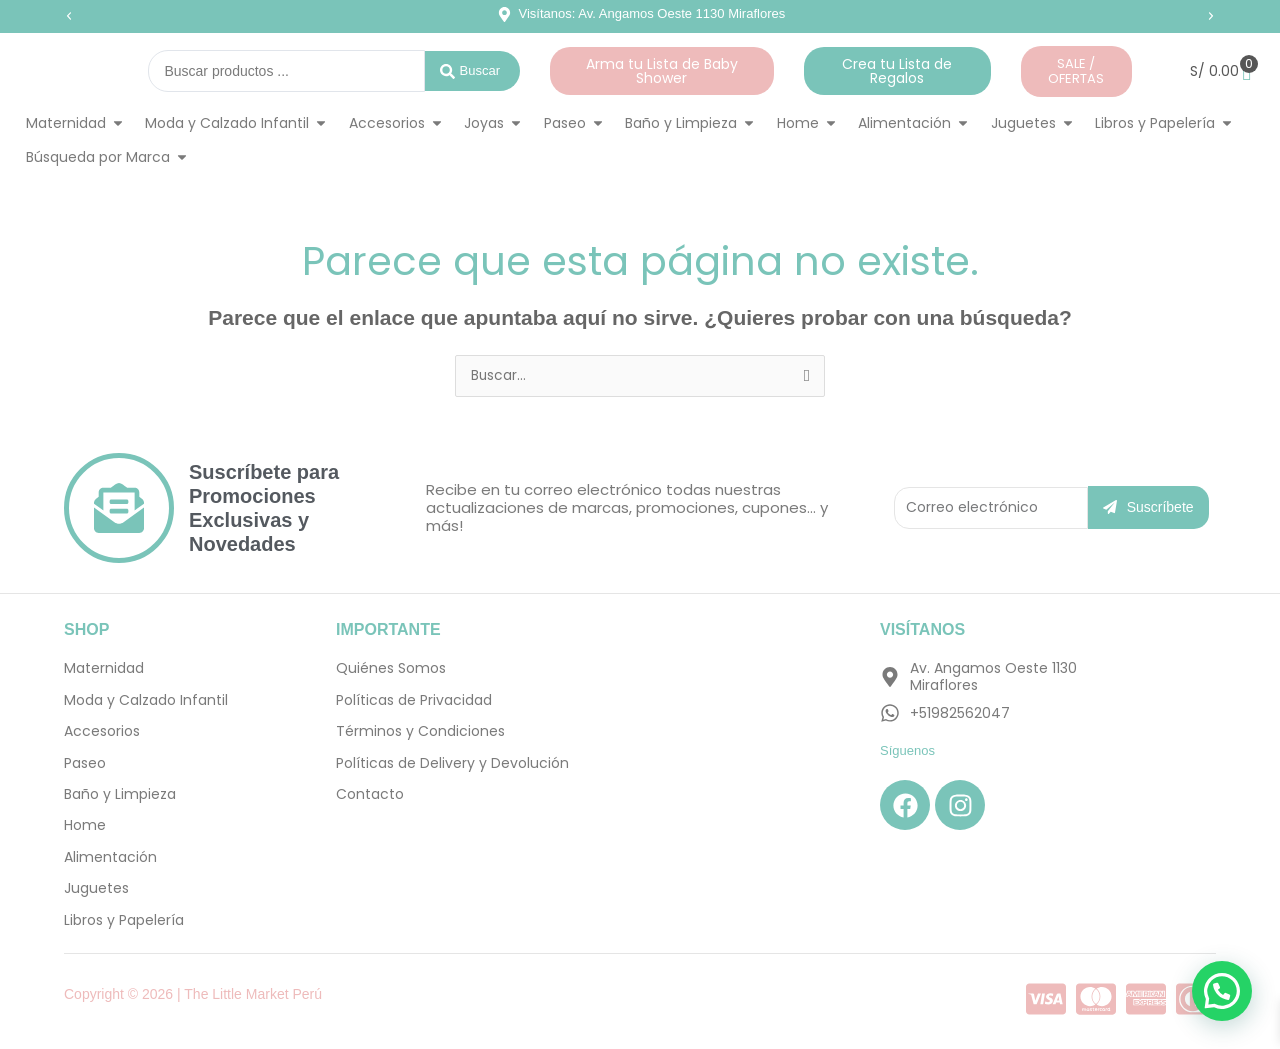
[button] (69, 16)
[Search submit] (472, 71)
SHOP (86, 629)
